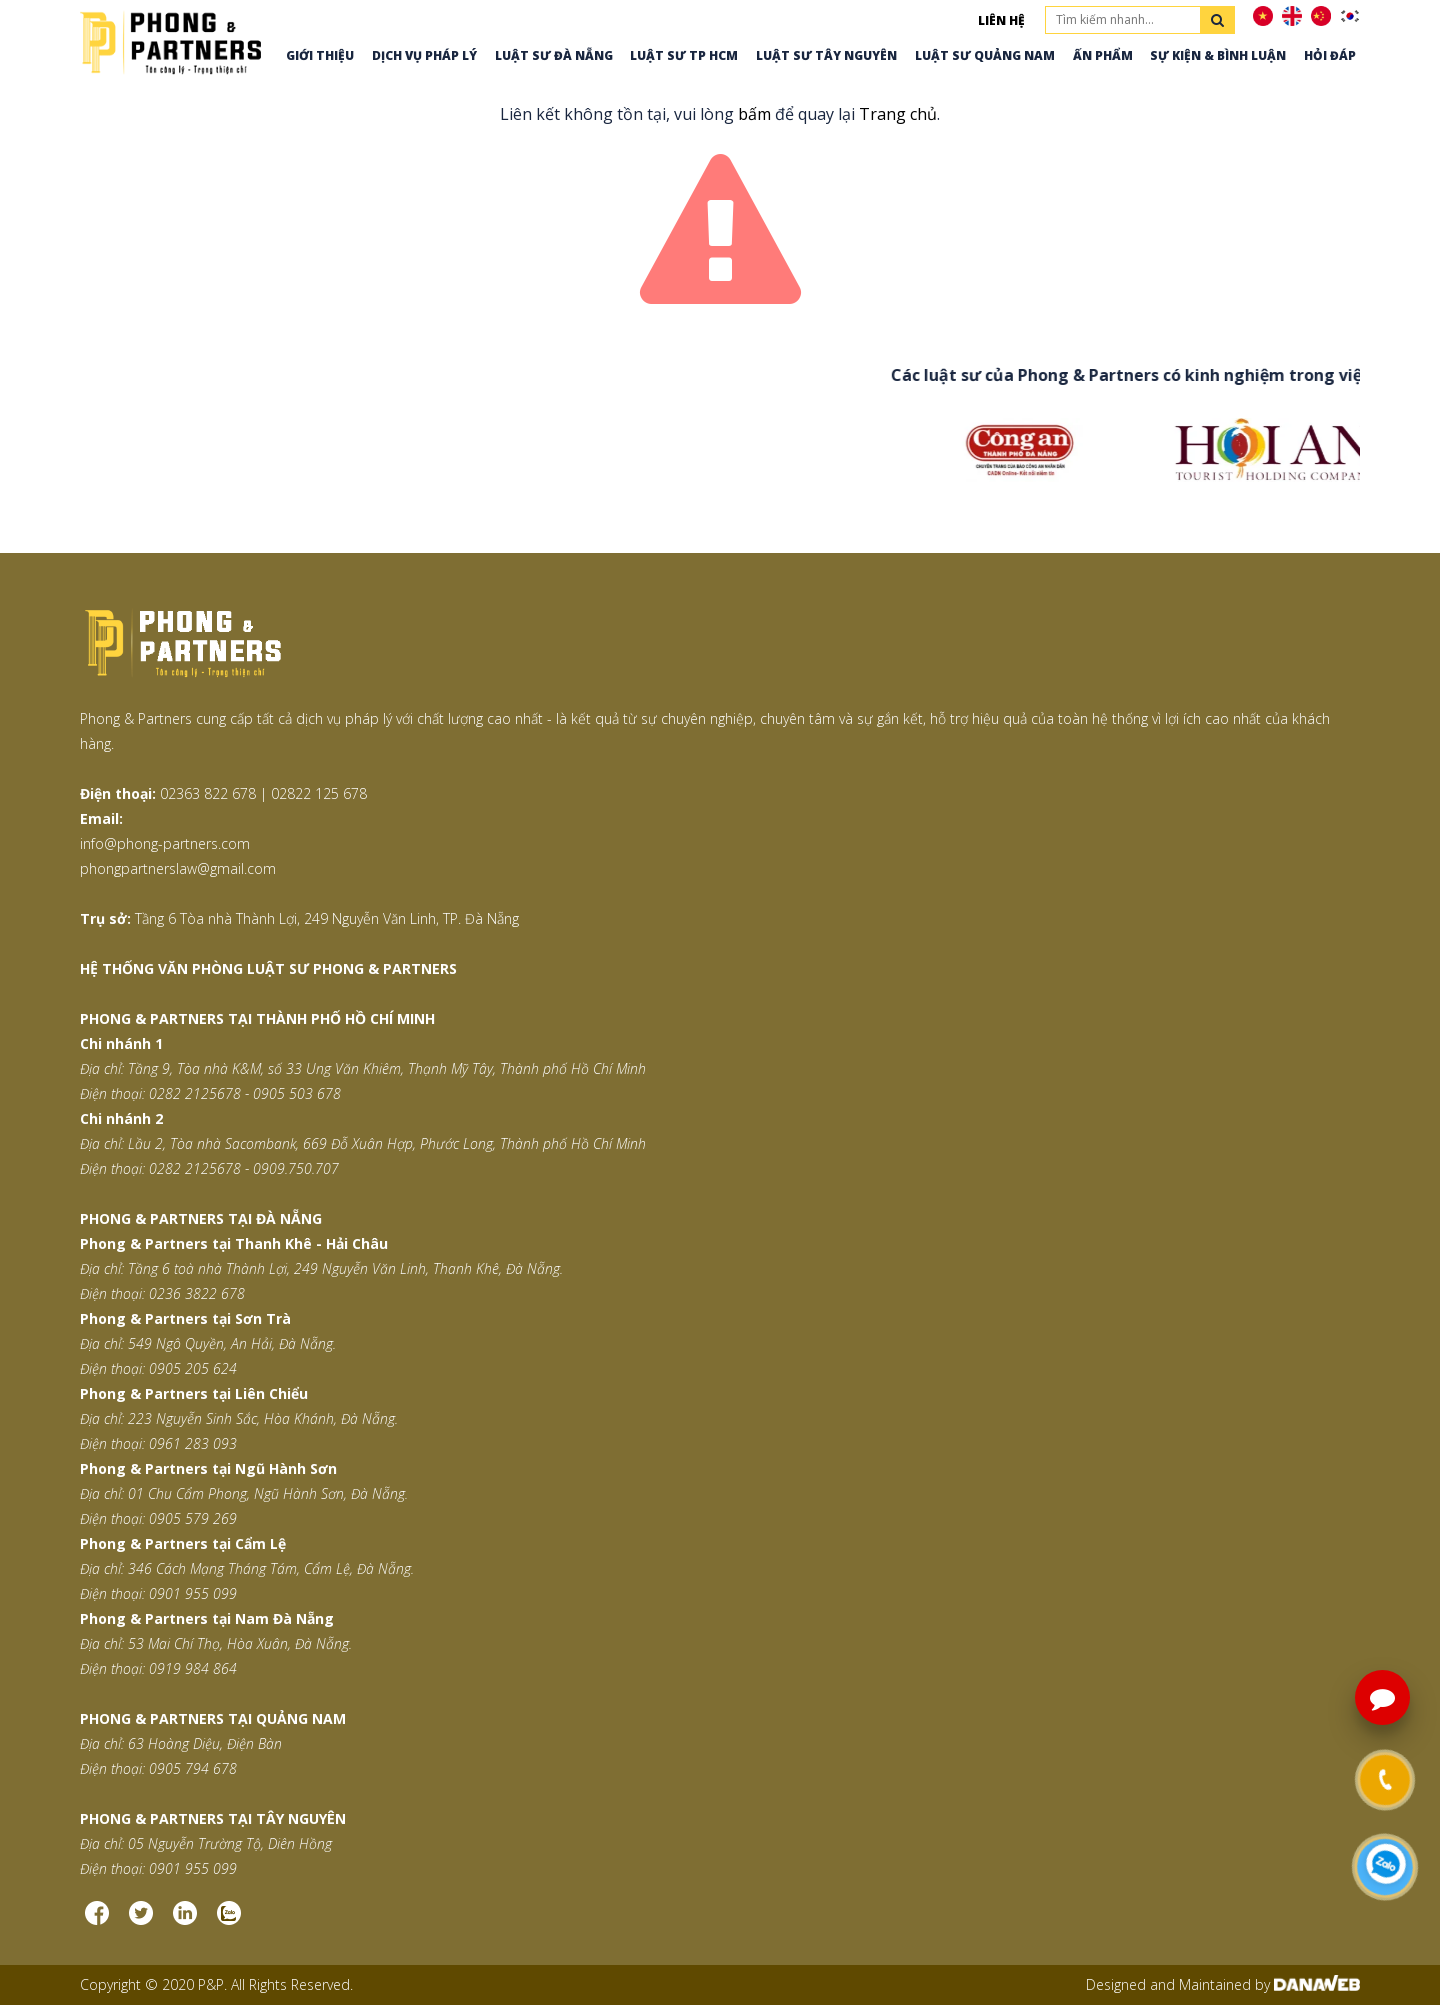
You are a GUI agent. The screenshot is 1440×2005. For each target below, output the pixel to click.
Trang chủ (898, 114)
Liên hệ (1001, 20)
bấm (754, 114)
